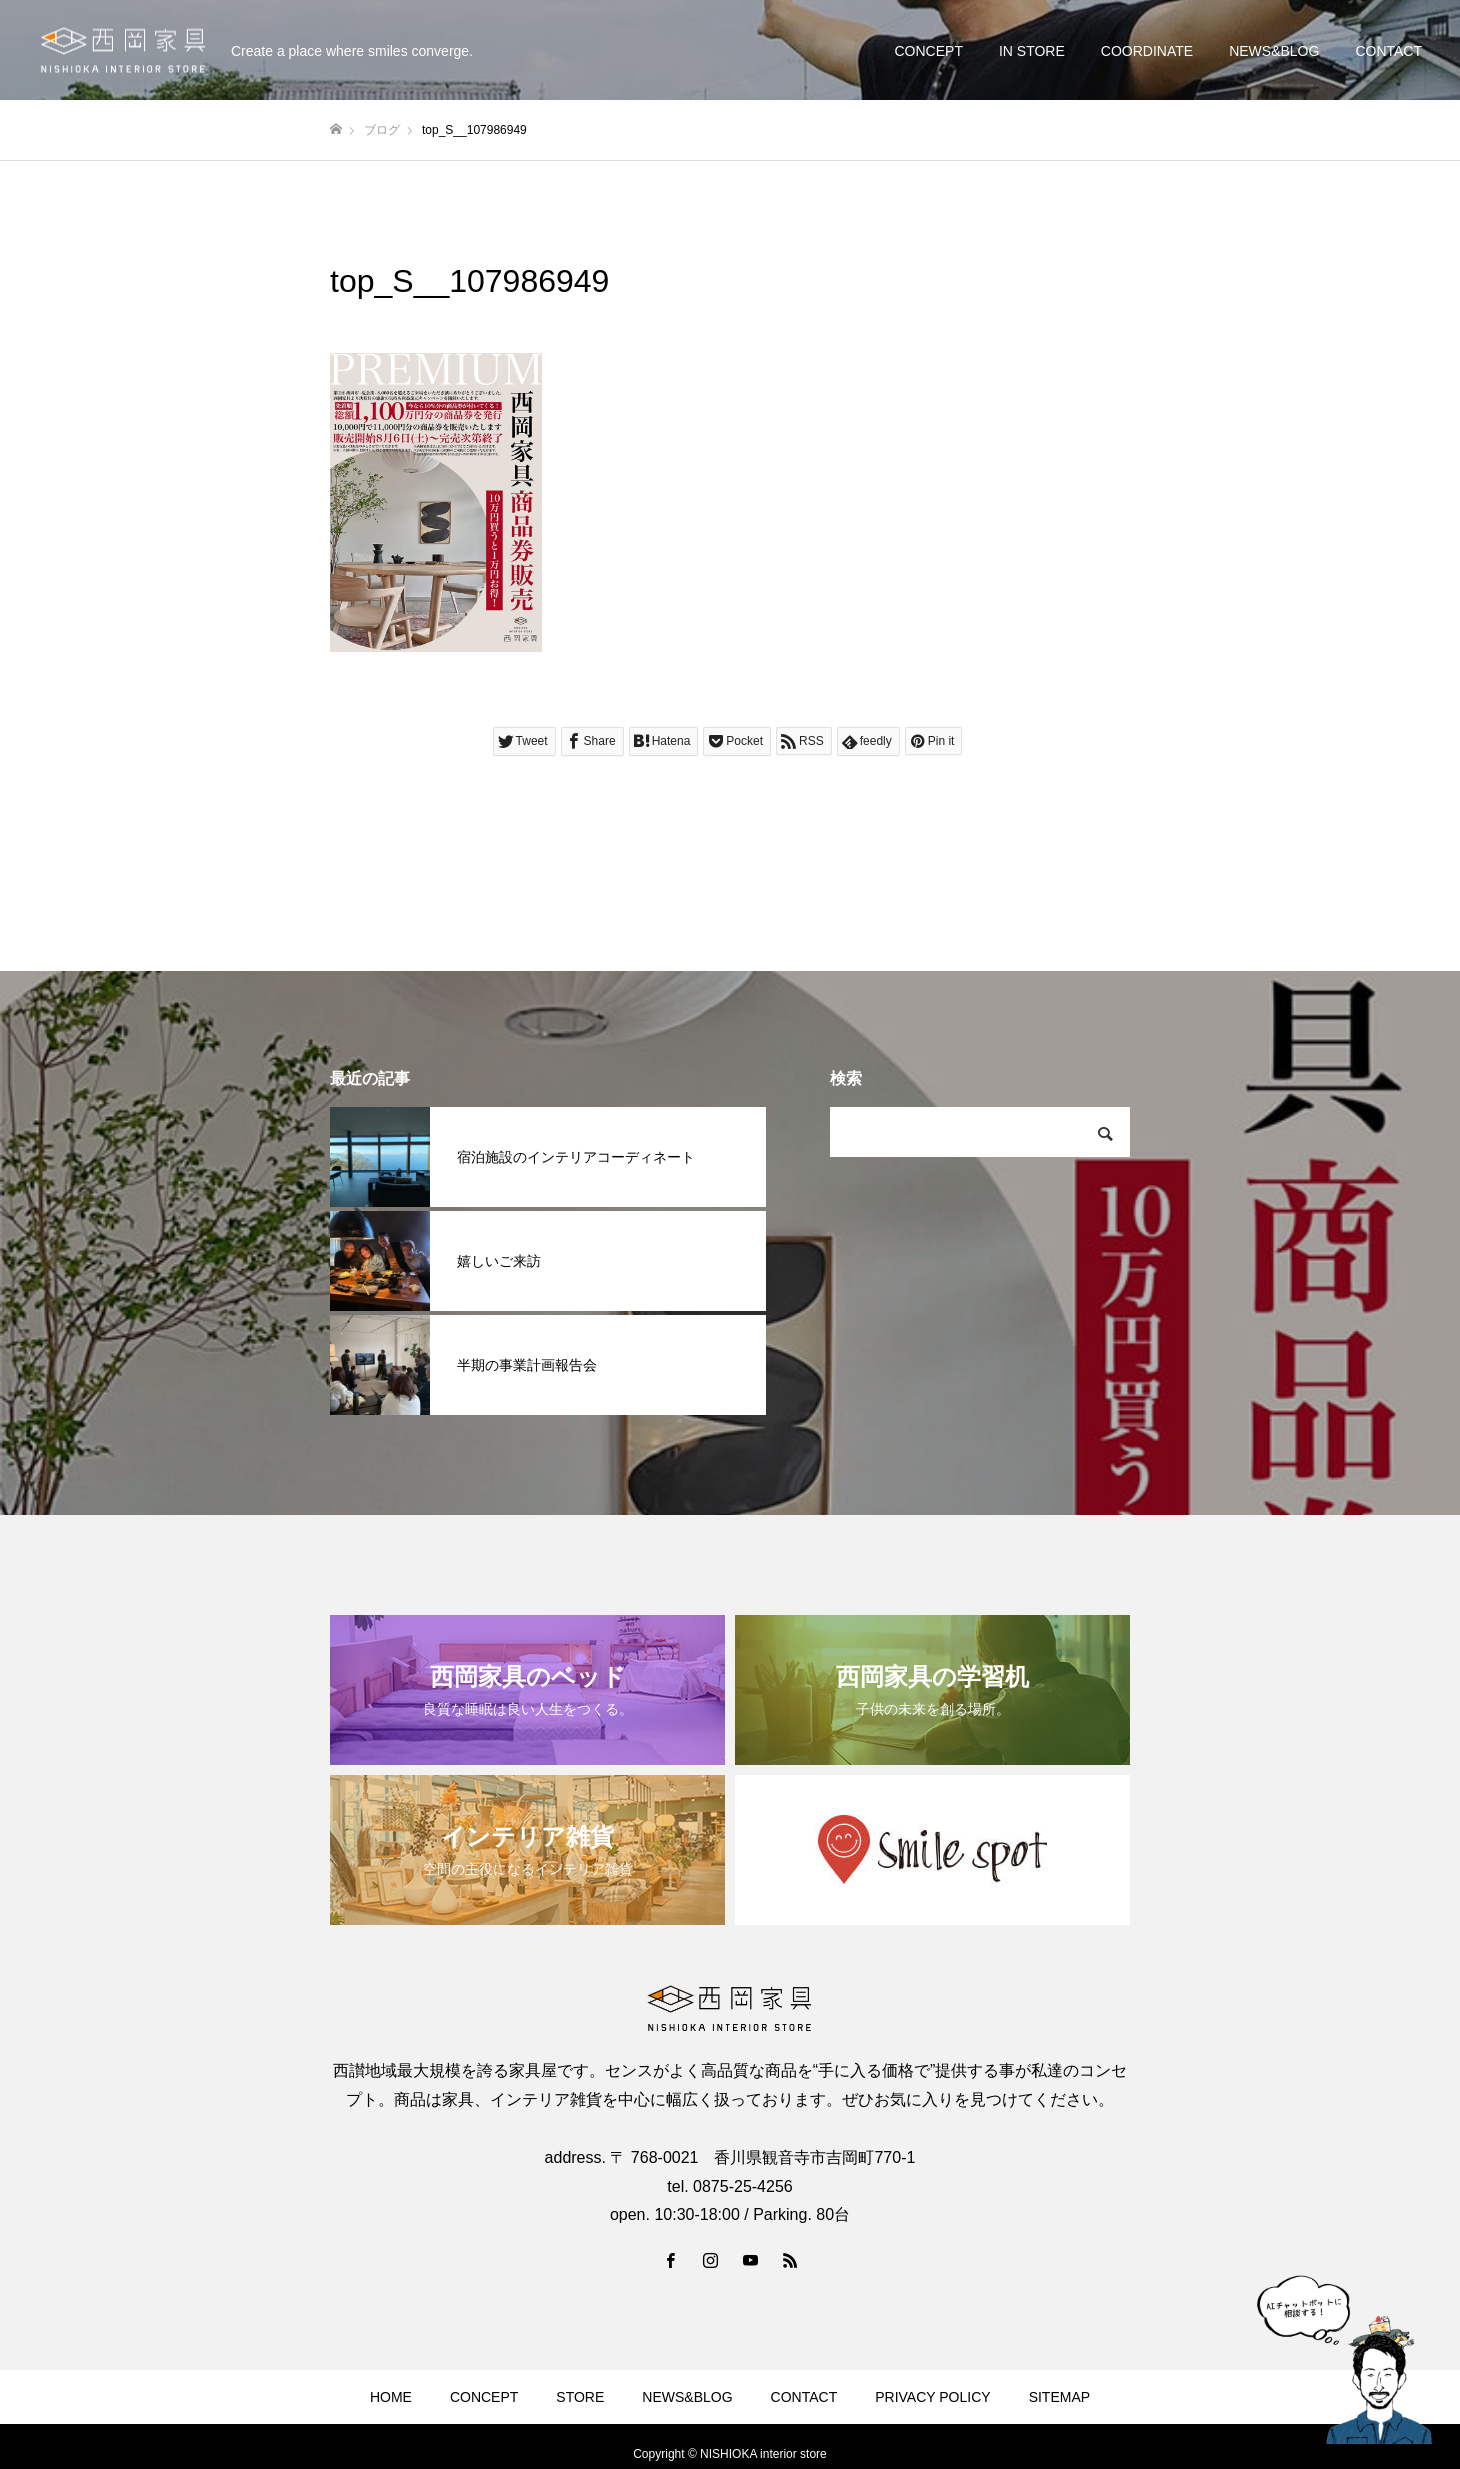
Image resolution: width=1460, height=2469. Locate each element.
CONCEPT (928, 51)
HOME (391, 2397)
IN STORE (1032, 51)
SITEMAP (1059, 2397)
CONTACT (1388, 51)
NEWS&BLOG (1274, 51)
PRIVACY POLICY (932, 2397)
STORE (580, 2397)
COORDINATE (1147, 51)
